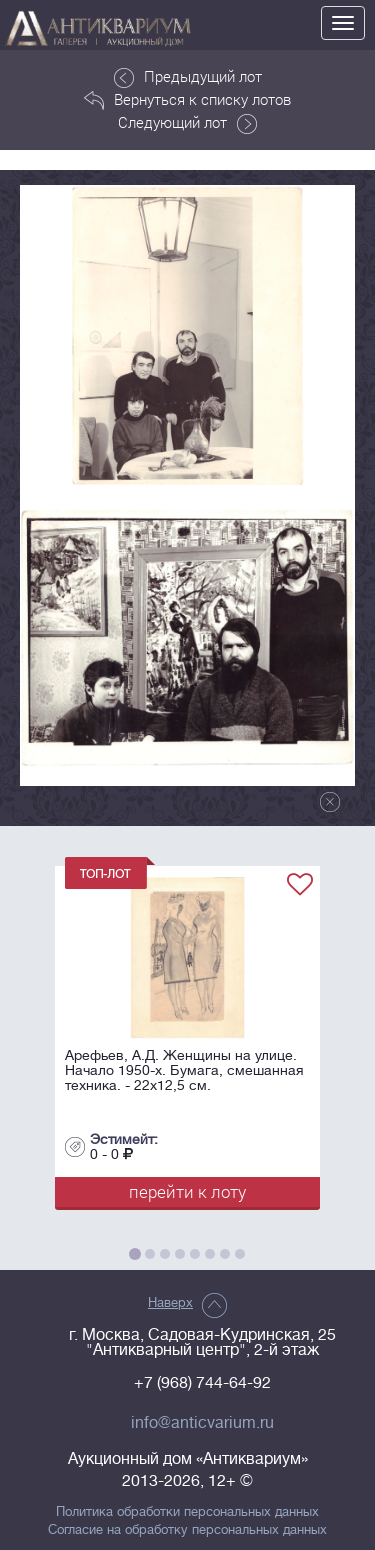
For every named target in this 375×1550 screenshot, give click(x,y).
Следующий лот (187, 123)
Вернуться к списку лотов (187, 100)
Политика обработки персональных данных (187, 1512)
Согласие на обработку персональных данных (187, 1530)
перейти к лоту (187, 1191)
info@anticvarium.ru (202, 1423)
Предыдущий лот (188, 77)
